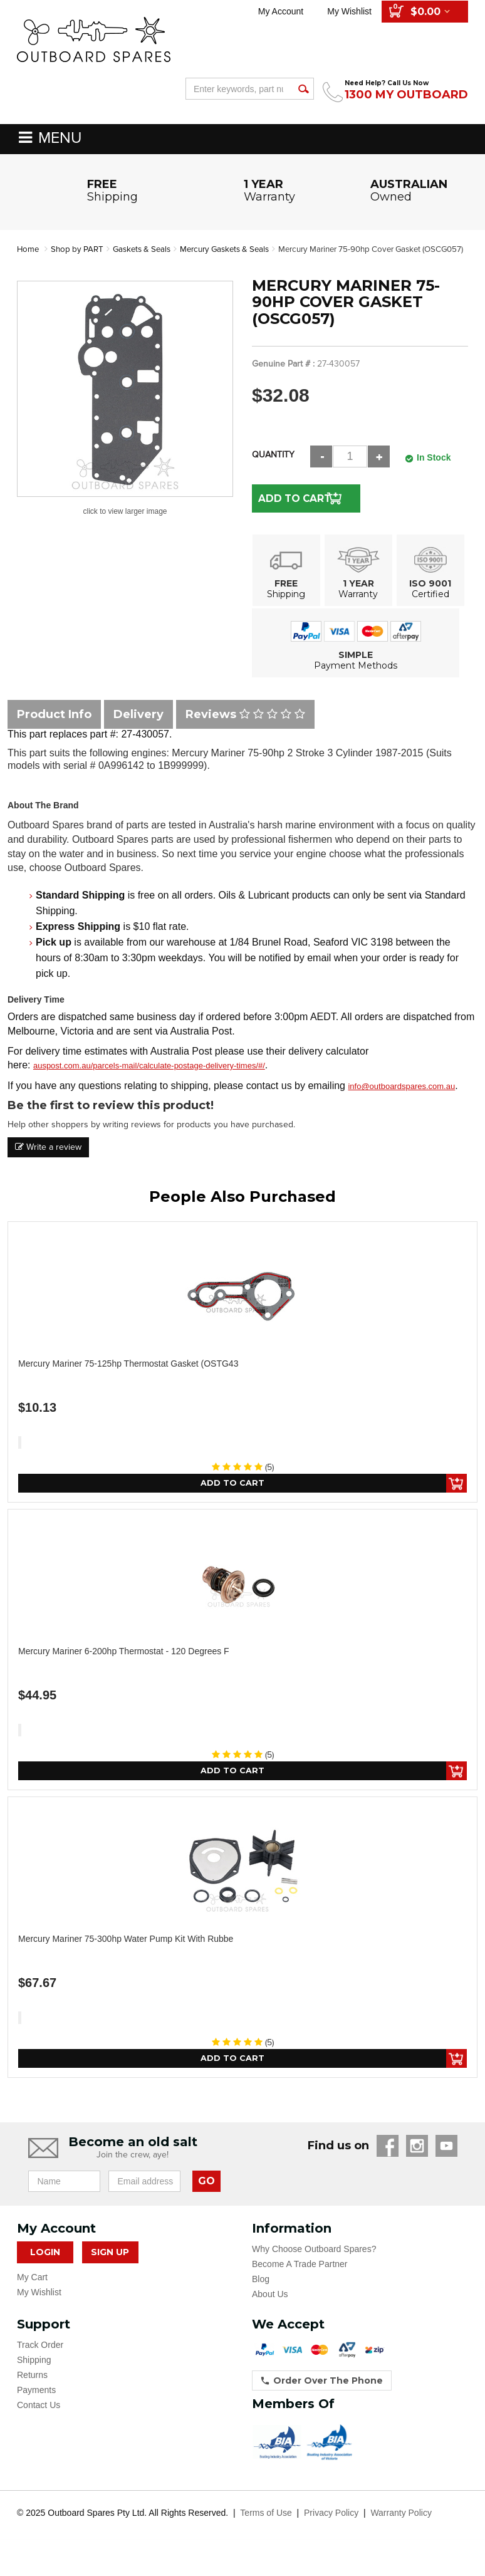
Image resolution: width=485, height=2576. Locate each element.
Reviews (245, 727)
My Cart (32, 2294)
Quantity (273, 467)
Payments (36, 2407)
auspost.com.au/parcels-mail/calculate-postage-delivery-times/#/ (149, 1078)
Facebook (388, 2163)
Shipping (34, 2377)
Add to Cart (294, 511)
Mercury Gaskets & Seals (237, 249)
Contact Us (38, 2422)
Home (28, 249)
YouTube (446, 2163)
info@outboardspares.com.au (401, 1099)
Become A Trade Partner (300, 2281)
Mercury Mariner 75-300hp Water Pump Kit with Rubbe (125, 1954)
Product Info (54, 727)
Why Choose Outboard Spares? (314, 2266)
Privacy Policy (331, 2530)
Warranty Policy (401, 2530)
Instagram (417, 2163)
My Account (280, 11)
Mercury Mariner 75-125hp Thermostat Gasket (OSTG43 (128, 1377)
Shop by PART (79, 249)
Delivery (138, 727)
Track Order (40, 2362)
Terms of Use (265, 2530)
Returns (32, 2392)
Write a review (48, 1160)
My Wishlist (349, 11)
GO (206, 2198)
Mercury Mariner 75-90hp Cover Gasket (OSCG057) (126, 262)
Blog (260, 2296)
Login (45, 2269)
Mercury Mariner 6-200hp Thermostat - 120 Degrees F (123, 1666)
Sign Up (110, 2269)
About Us (270, 2311)
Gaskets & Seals (148, 249)
